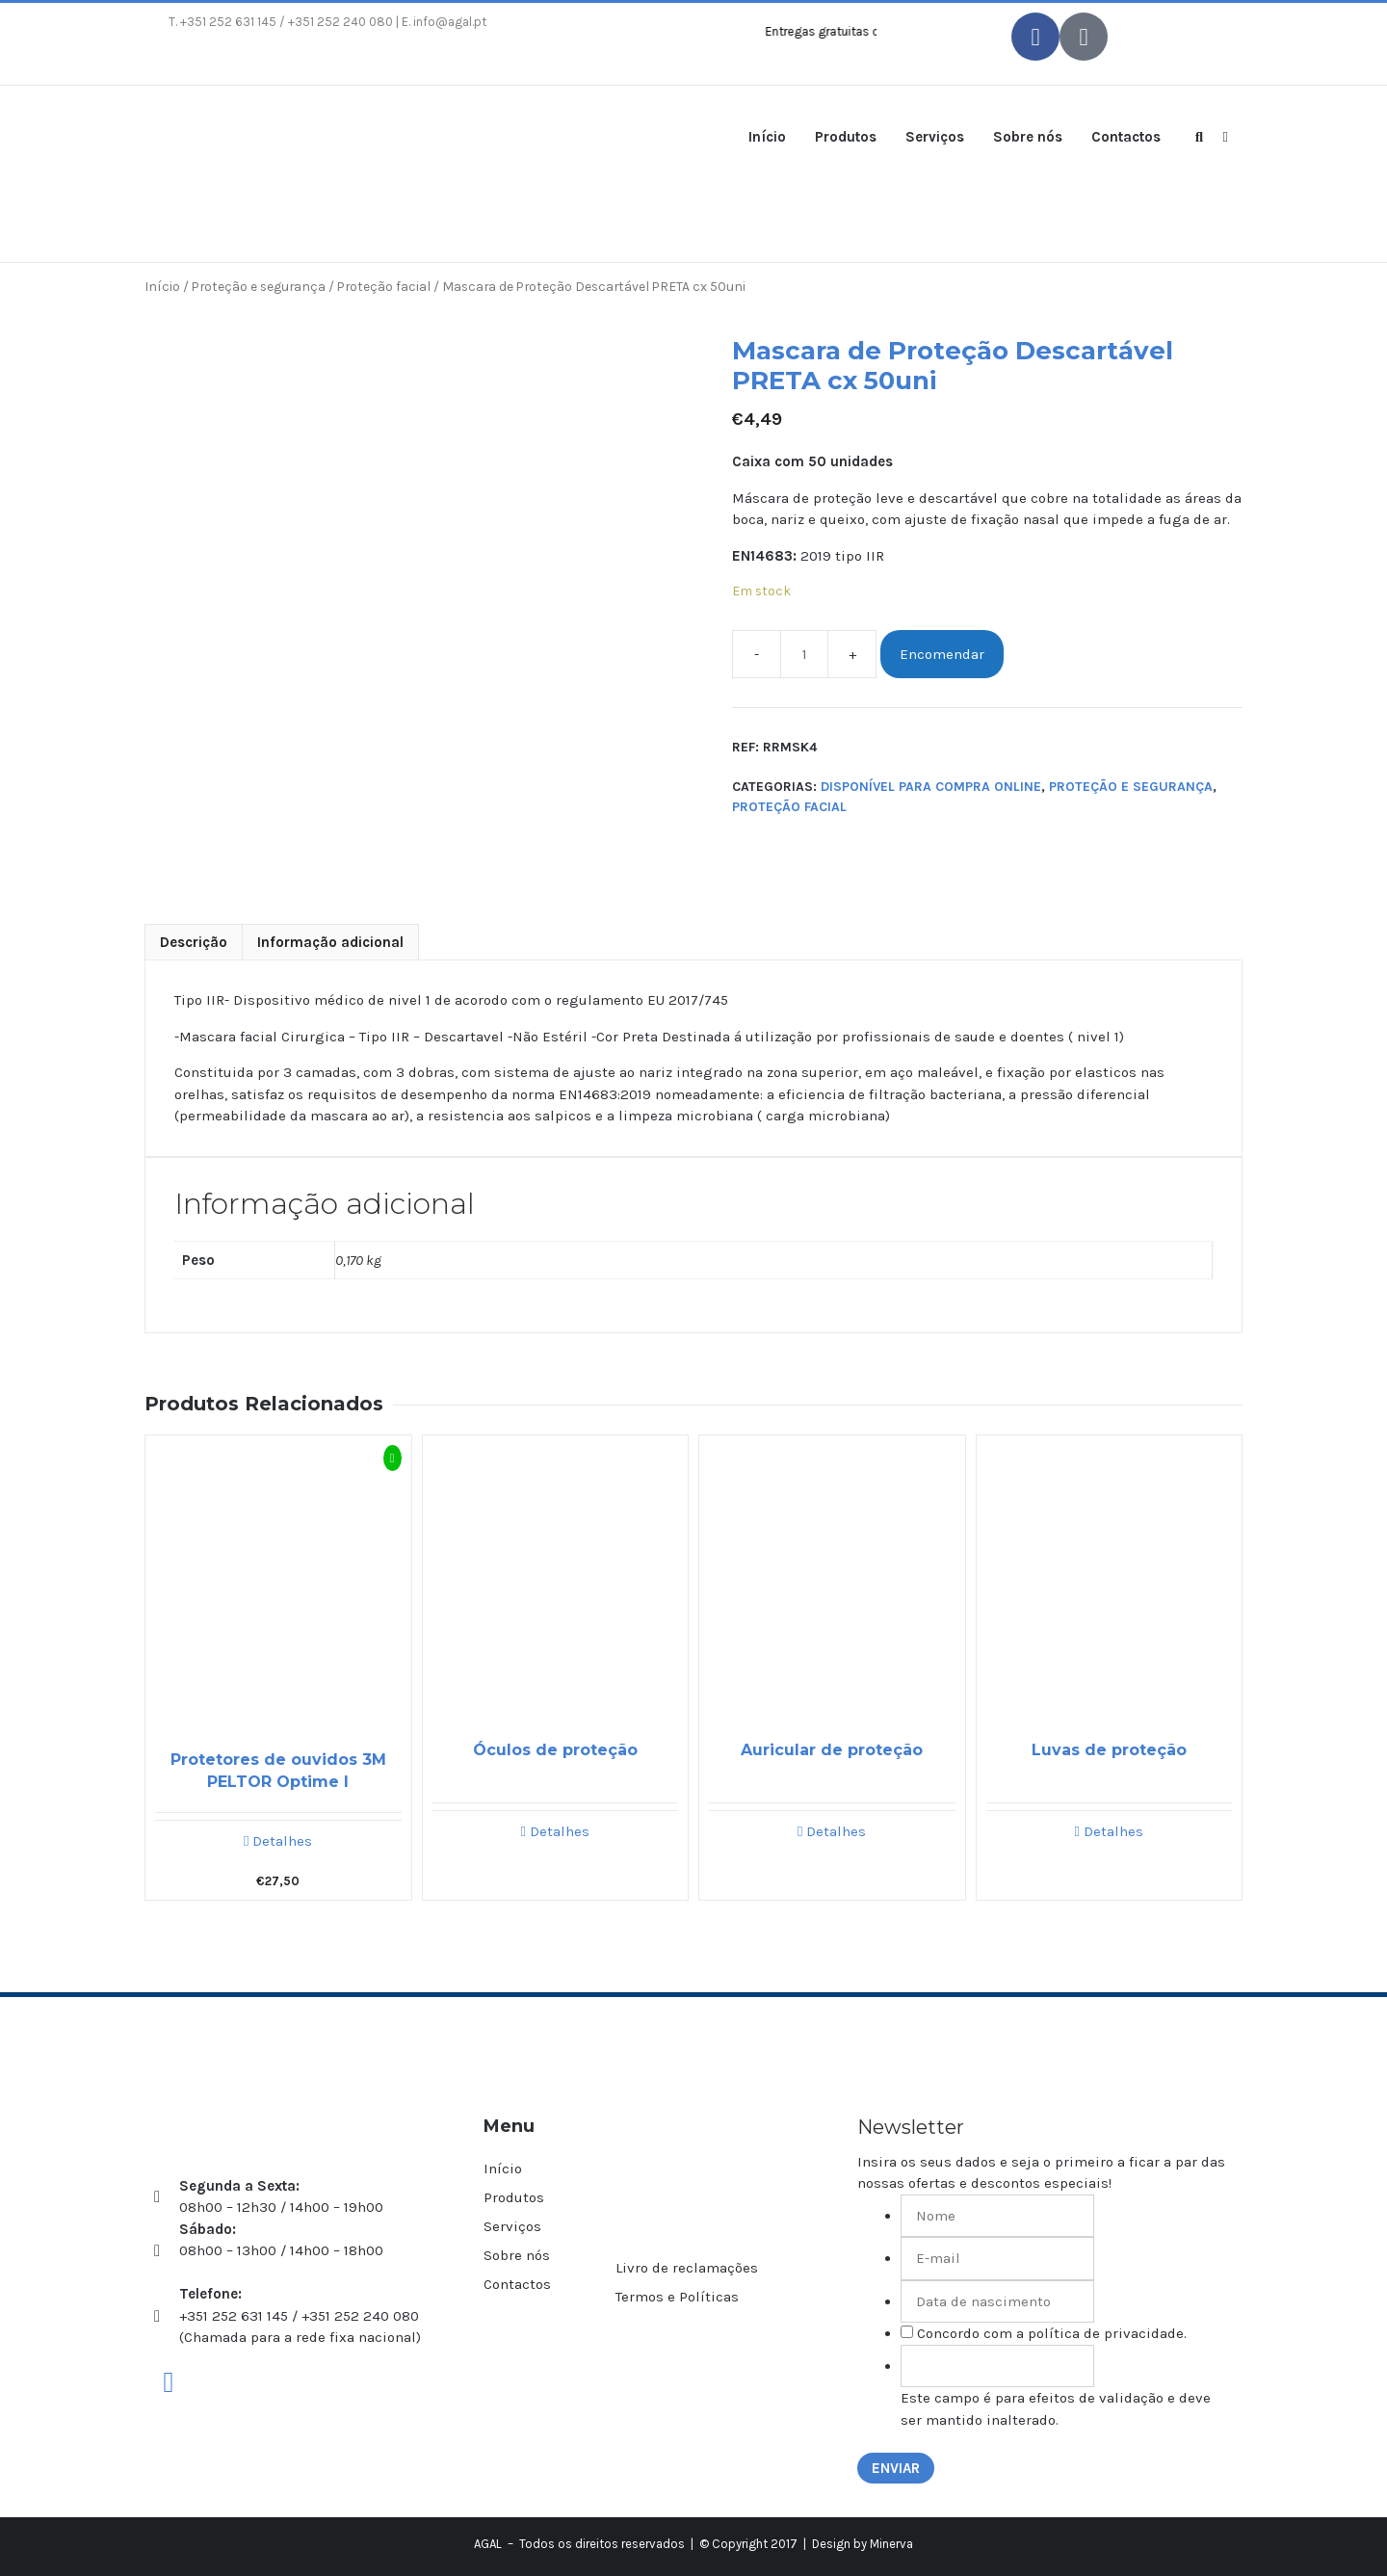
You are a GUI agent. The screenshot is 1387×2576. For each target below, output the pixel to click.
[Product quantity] (804, 654)
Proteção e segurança (259, 286)
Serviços (934, 136)
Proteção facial (384, 286)
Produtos (846, 136)
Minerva (891, 2544)
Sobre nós (1027, 136)
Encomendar (942, 654)
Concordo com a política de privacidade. (1052, 2333)
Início (767, 136)
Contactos (1126, 136)
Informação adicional (330, 942)
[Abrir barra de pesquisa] (1199, 135)
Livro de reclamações (686, 2267)
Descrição (193, 942)
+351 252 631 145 (228, 21)
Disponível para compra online (931, 786)
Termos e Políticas (677, 2296)
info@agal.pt (449, 21)
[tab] (193, 942)
